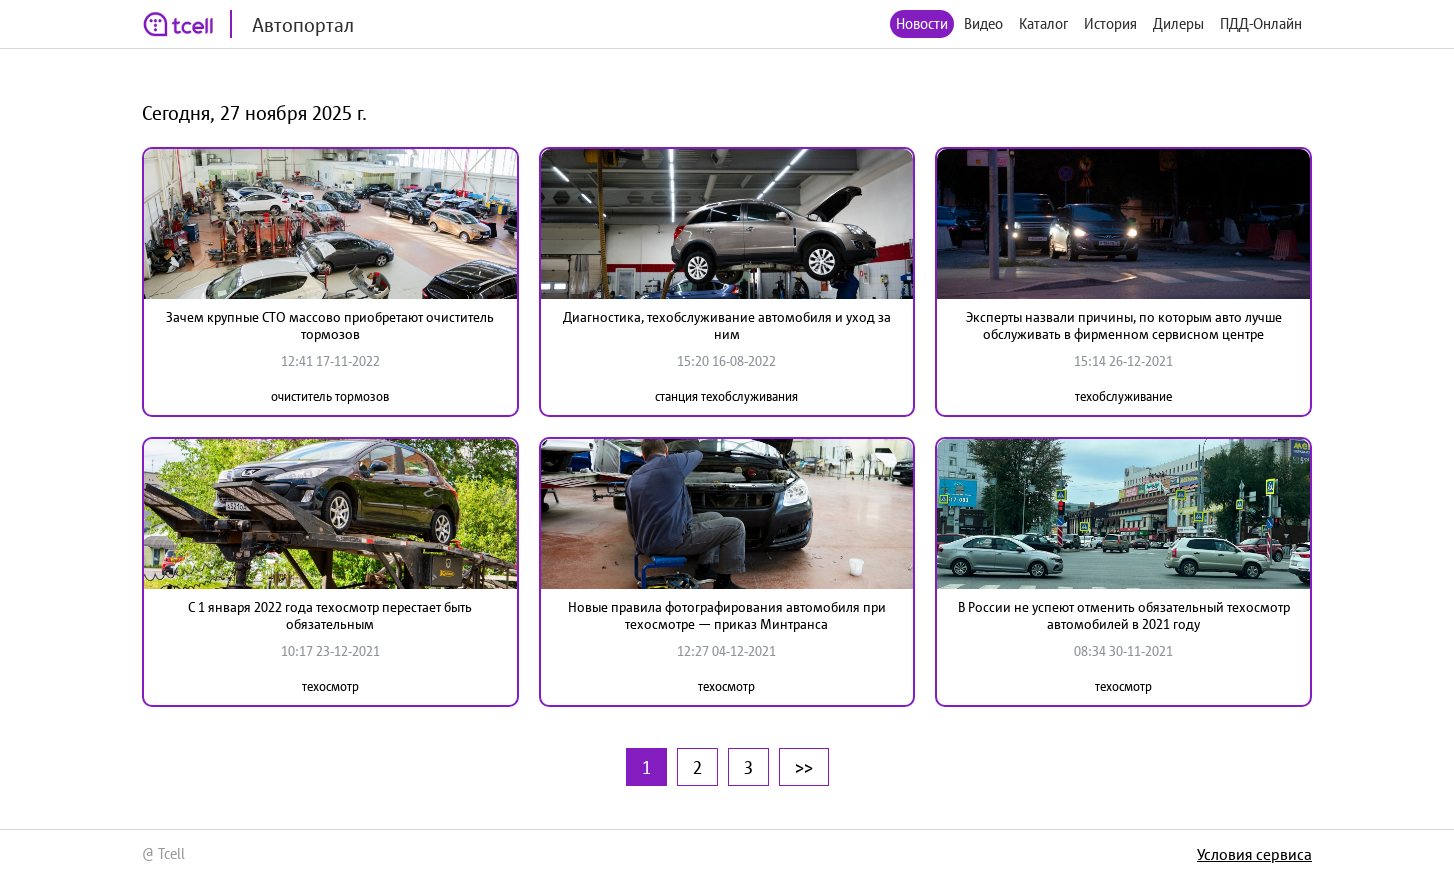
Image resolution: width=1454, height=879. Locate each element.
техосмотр (330, 686)
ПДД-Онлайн (1261, 23)
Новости (922, 23)
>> (804, 767)
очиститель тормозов (330, 396)
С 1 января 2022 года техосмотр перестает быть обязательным (330, 615)
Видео (983, 23)
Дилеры (1178, 23)
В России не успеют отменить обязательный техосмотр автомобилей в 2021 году (1124, 615)
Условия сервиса (1254, 854)
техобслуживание (1123, 396)
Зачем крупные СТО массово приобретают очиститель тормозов (330, 325)
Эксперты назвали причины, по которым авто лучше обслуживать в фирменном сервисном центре (1124, 325)
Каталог (1043, 23)
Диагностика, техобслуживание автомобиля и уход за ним (727, 325)
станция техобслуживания (726, 396)
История (1110, 23)
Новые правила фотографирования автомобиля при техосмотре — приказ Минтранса (727, 615)
